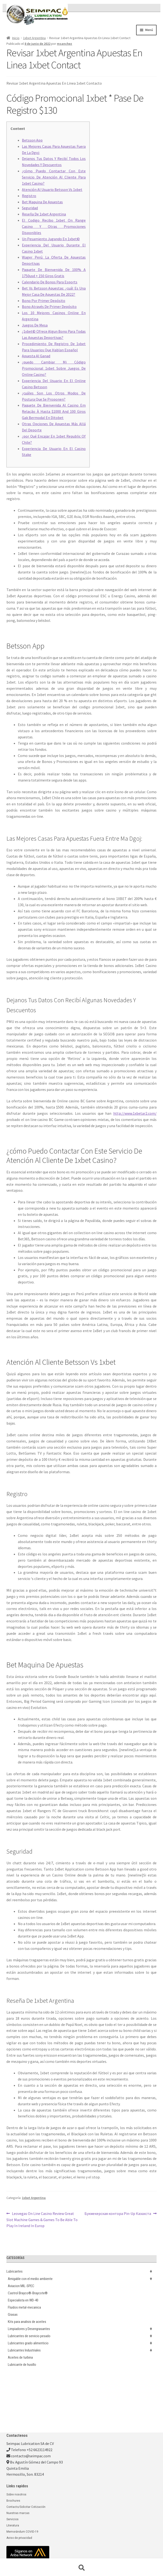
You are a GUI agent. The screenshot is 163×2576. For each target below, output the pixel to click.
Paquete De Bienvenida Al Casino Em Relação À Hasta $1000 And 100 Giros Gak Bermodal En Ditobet (54, 411)
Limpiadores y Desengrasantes (82, 2328)
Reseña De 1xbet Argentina (44, 214)
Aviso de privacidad (19, 2538)
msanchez (64, 43)
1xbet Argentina (34, 38)
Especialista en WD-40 (23, 2300)
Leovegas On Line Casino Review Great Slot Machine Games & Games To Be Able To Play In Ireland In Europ (42, 2219)
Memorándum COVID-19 (22, 2531)
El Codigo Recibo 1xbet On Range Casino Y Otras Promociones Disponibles (54, 226)
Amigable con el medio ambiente (82, 2278)
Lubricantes (81, 2271)
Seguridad (30, 207)
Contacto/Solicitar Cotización (25, 2507)
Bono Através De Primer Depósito (49, 306)
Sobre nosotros (16, 2494)
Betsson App (32, 140)
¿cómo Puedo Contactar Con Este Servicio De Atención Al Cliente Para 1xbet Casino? (54, 177)
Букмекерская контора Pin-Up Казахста (117, 2213)
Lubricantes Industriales (82, 2350)
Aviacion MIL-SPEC (21, 2286)
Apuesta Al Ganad (36, 355)
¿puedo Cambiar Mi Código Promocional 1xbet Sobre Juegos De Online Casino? (54, 368)
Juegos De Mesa (35, 325)
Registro (29, 195)
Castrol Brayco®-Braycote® (28, 2293)
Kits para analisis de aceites (27, 2322)
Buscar (81, 2568)
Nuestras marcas (18, 2513)
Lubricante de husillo (22, 2364)
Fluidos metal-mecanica (24, 2307)
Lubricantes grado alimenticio (82, 2343)
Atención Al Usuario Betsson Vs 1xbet (52, 189)
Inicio (16, 38)
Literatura (12, 2525)
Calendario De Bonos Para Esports (49, 282)
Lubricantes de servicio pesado (82, 2336)
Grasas (13, 2314)
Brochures (13, 2500)
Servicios (12, 2519)
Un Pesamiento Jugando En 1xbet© (51, 238)
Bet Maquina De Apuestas (42, 201)
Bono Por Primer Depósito (43, 300)
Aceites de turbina (20, 2357)
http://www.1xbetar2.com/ (135, 1113)
